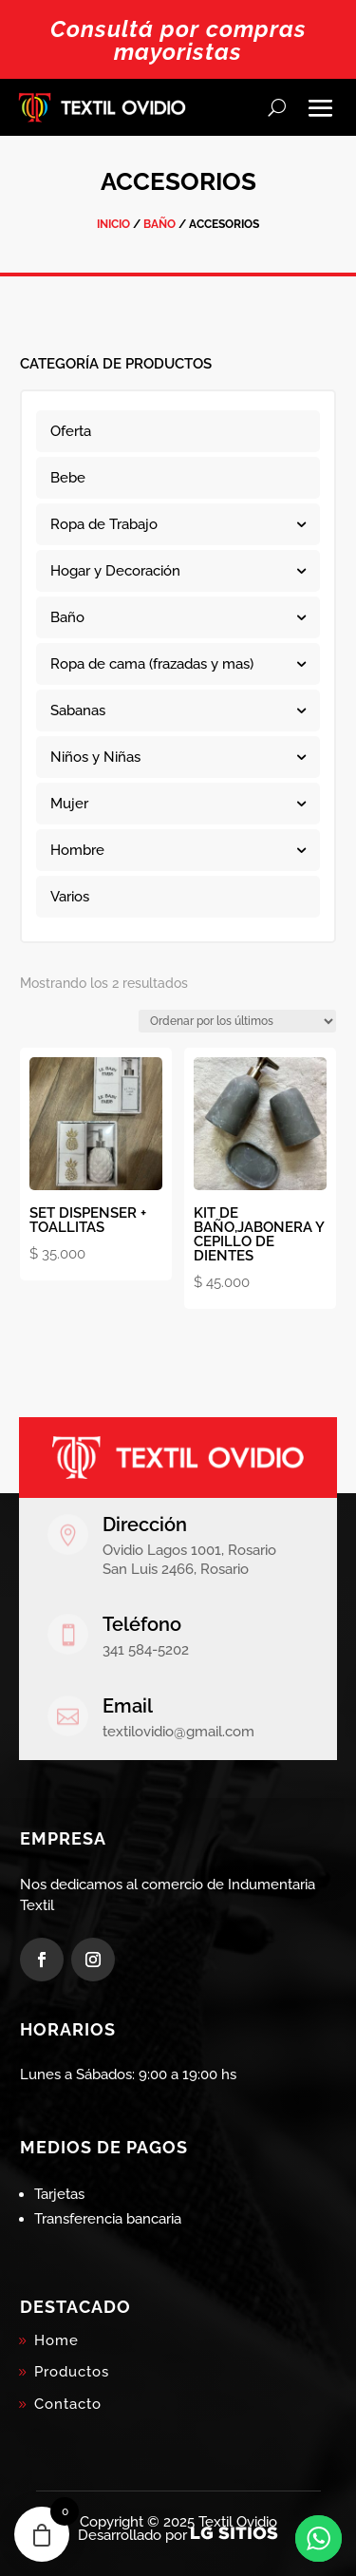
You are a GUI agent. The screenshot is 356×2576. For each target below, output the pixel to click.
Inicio (113, 224)
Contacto (68, 2404)
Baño (159, 224)
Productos (71, 2371)
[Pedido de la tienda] (237, 1021)
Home (56, 2340)
